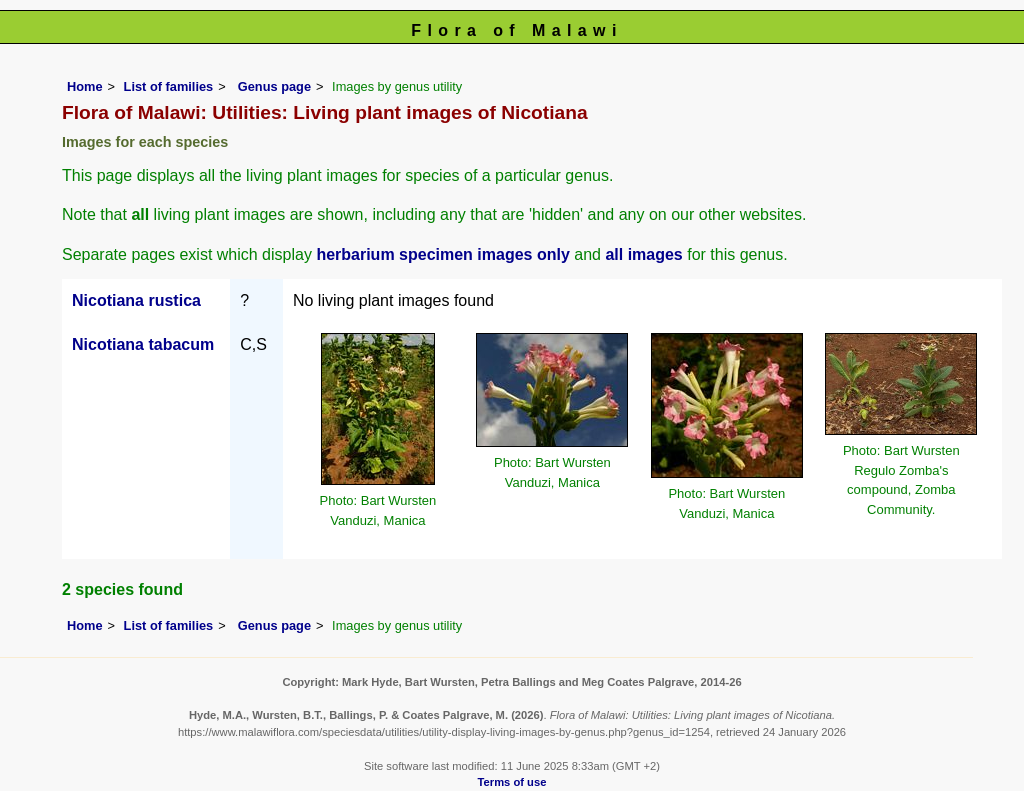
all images (643, 254)
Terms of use (512, 782)
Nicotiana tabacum (143, 344)
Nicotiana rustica (136, 300)
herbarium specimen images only (442, 254)
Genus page (274, 86)
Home (85, 86)
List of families (169, 86)
